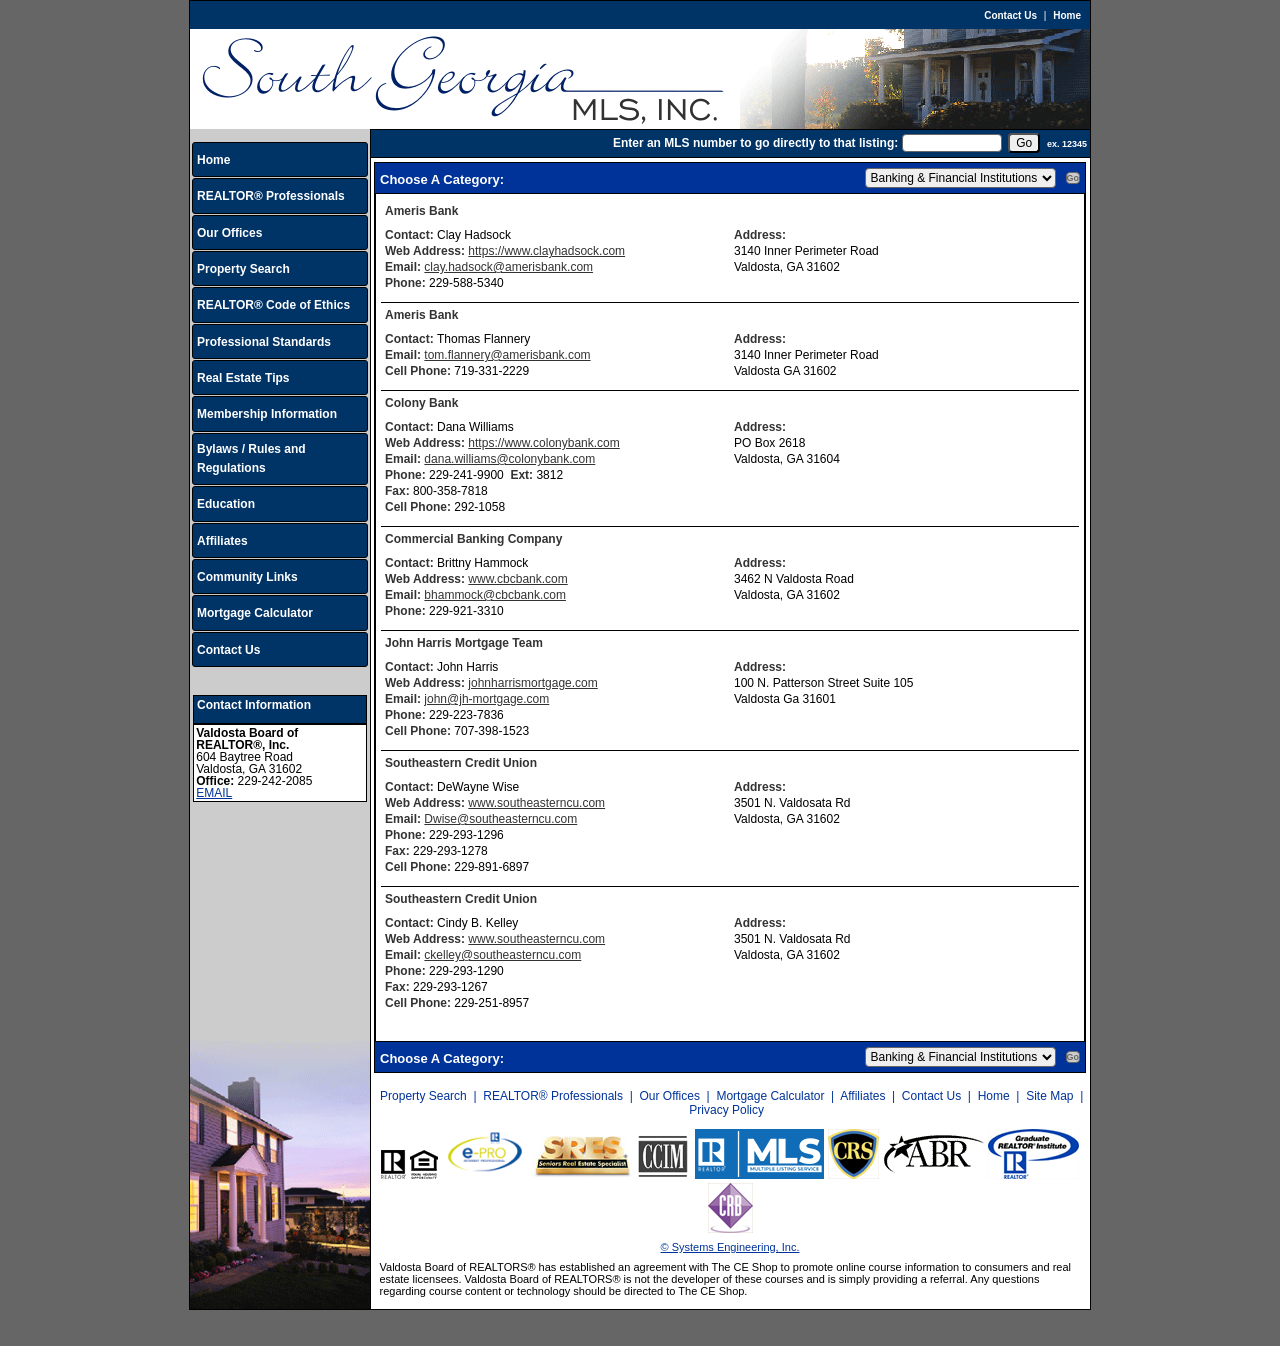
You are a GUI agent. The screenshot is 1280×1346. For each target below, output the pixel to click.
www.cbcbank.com (517, 579)
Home (1067, 15)
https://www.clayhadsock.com (546, 251)
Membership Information (267, 414)
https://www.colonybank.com (543, 443)
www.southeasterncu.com (536, 803)
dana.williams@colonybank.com (509, 459)
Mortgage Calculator (255, 613)
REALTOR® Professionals (271, 196)
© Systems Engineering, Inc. (730, 1247)
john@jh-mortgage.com (486, 699)
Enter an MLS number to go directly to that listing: (755, 143)
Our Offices (229, 233)
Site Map (1049, 1096)
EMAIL (214, 793)
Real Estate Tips (243, 378)
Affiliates (222, 541)
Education (226, 504)
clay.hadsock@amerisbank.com (508, 267)
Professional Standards (264, 342)
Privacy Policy (726, 1110)
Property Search (243, 269)
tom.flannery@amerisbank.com (507, 355)
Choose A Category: (444, 179)
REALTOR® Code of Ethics (273, 305)
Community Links (247, 577)
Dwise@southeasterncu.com (500, 819)
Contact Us (1010, 15)
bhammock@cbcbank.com (495, 595)
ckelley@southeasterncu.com (502, 955)
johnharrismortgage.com (532, 683)
